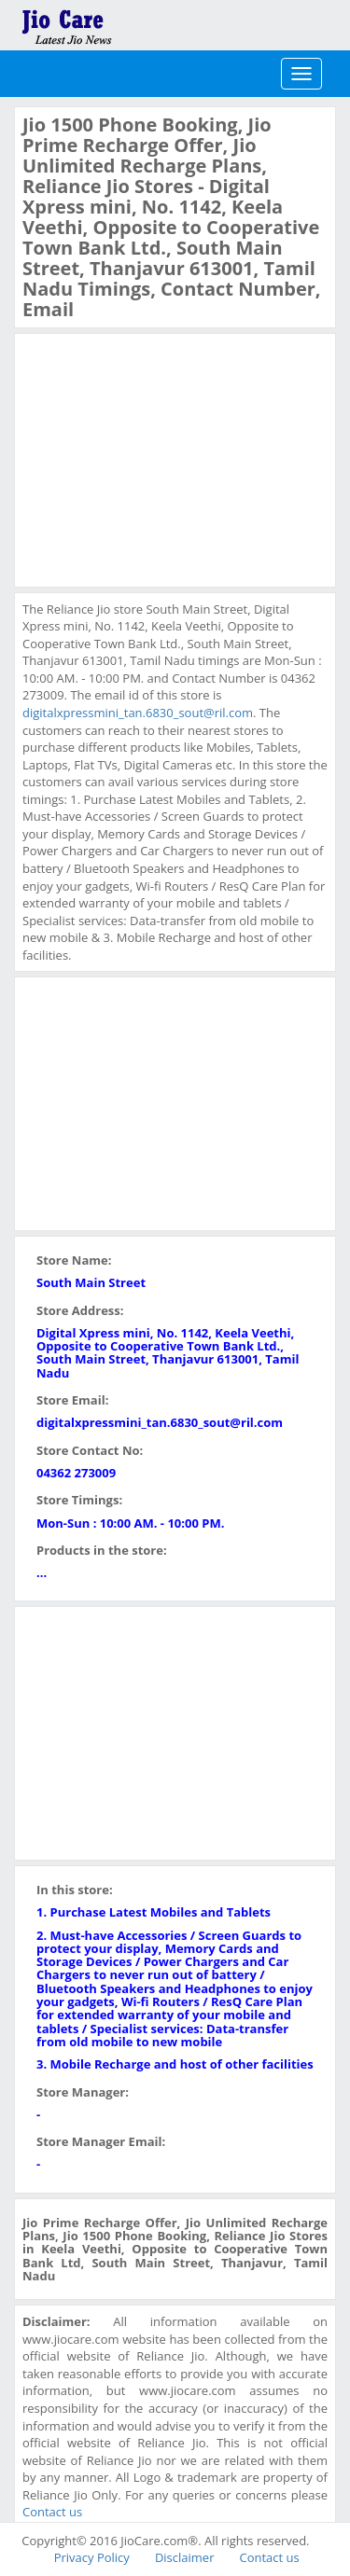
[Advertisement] (162, 458)
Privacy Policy (92, 2557)
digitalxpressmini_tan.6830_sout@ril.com (137, 712)
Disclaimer (185, 2557)
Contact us (52, 2511)
